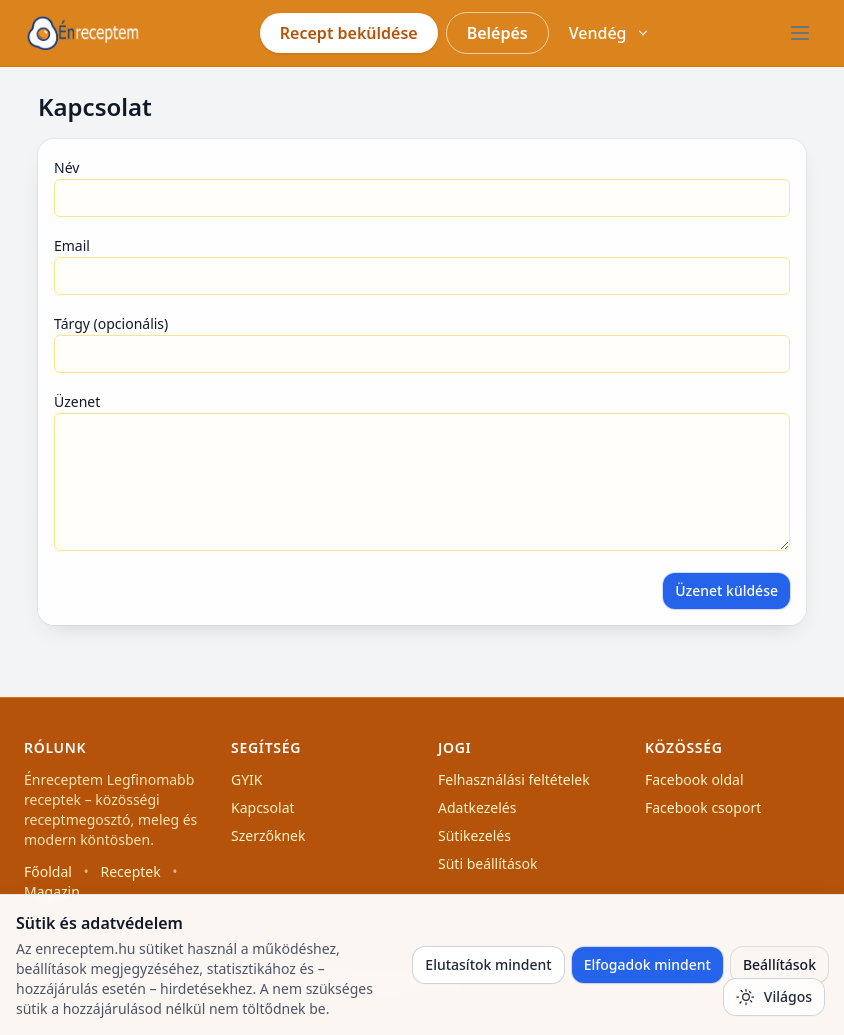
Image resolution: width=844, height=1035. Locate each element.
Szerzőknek (268, 835)
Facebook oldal (694, 779)
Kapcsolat (263, 807)
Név (66, 167)
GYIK (247, 779)
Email (72, 245)
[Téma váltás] (774, 997)
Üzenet (77, 401)
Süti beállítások (487, 863)
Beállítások (779, 964)
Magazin (52, 891)
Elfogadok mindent (647, 964)
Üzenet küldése (726, 590)
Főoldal (48, 871)
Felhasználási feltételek (514, 779)
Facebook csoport (703, 807)
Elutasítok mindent (488, 964)
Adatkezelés (477, 807)
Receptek (130, 871)
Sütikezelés (474, 835)
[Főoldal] (83, 33)
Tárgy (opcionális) (111, 323)
